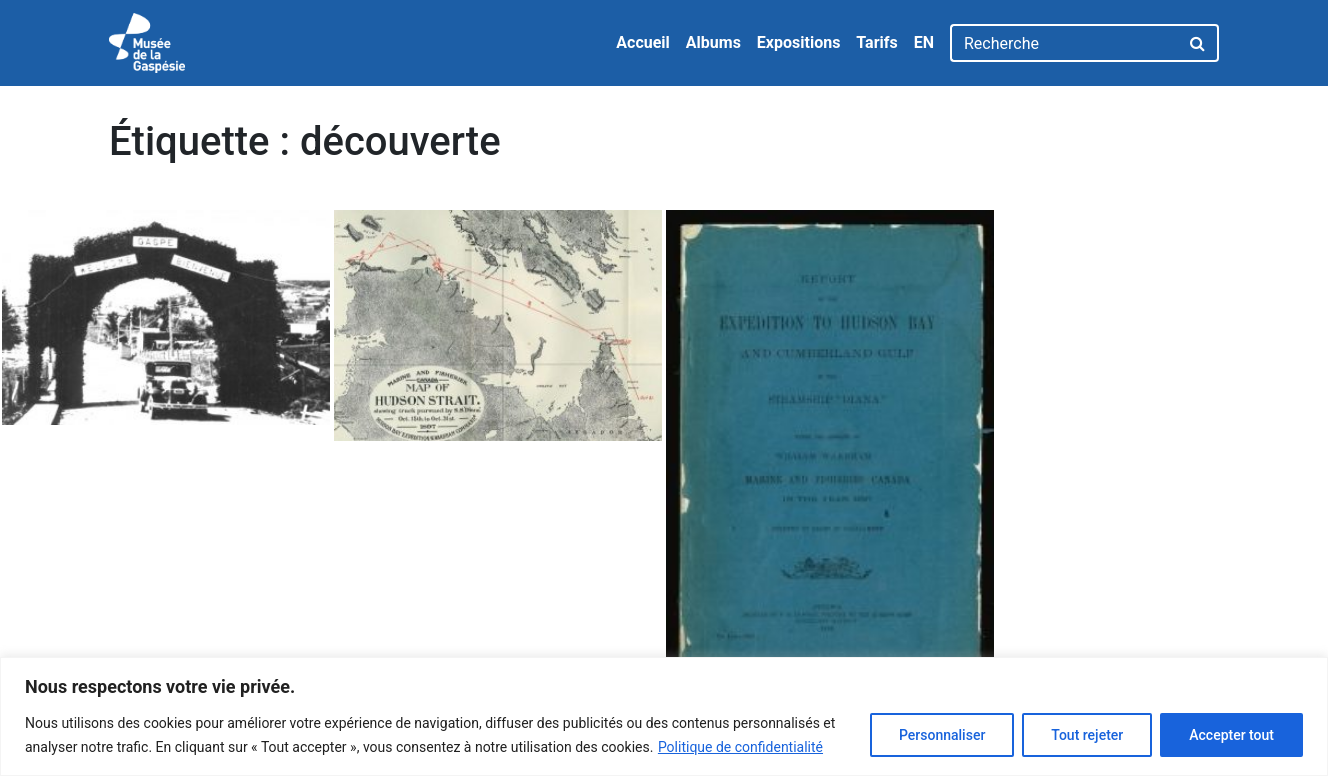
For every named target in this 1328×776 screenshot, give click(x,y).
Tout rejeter (1087, 735)
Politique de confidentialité (740, 747)
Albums (713, 42)
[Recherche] (1064, 43)
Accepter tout (1231, 735)
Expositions (799, 42)
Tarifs (876, 42)
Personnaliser (942, 735)
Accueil (643, 42)
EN (924, 42)
